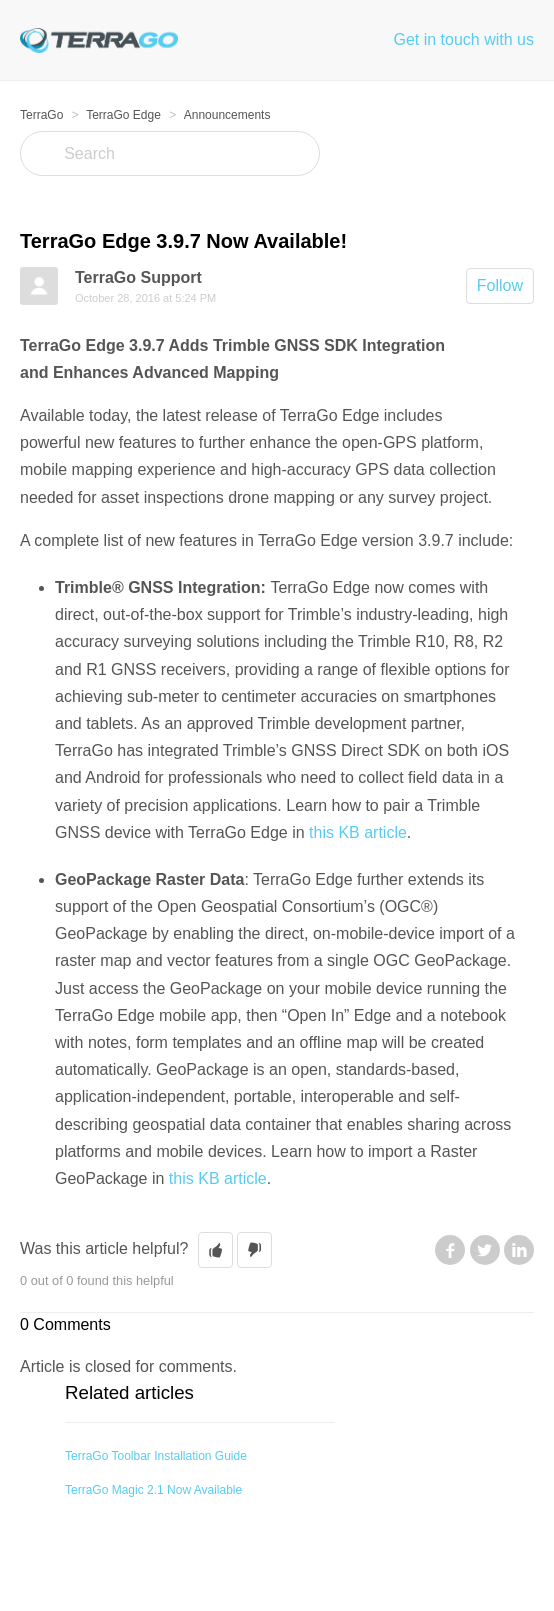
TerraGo (41, 115)
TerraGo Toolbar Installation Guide (156, 1456)
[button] (215, 1250)
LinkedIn (519, 1250)
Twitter (485, 1250)
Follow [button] (500, 285)
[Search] (170, 153)
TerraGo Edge (123, 115)
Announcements (227, 115)
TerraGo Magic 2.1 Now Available (153, 1490)
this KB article (358, 832)
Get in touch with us (463, 39)
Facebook (450, 1250)
